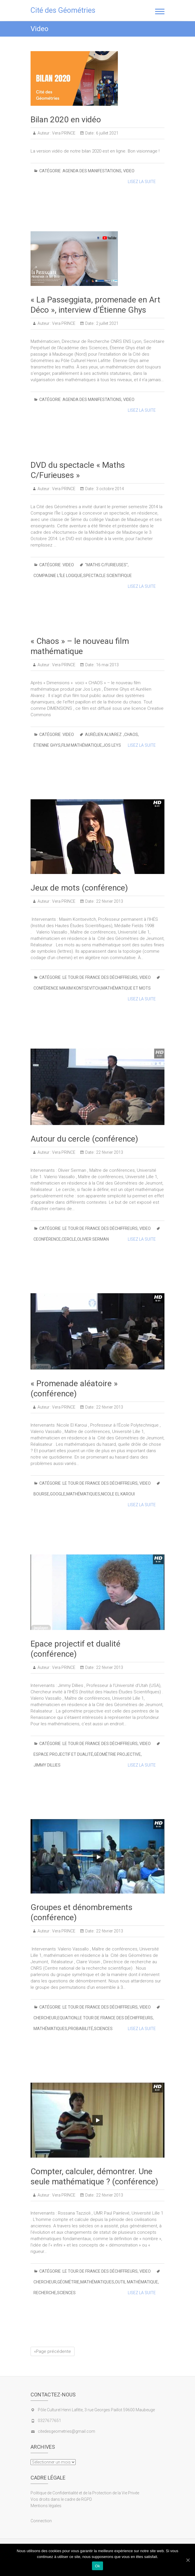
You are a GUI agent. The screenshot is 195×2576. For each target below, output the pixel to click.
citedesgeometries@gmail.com (66, 2431)
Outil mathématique (136, 2282)
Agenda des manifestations (92, 171)
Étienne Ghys (47, 745)
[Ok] (188, 2560)
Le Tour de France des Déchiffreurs (115, 2018)
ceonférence (47, 1239)
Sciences (103, 2028)
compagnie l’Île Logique (57, 575)
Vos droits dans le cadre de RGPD (61, 2499)
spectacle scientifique (107, 575)
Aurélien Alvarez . (104, 734)
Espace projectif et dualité (63, 1754)
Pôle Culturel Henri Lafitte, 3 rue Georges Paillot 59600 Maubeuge (96, 2409)
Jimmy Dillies (47, 1765)
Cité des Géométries (63, 10)
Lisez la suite (142, 181)
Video (128, 171)
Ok (97, 2566)
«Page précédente (52, 2351)
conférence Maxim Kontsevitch (66, 988)
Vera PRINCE (63, 133)
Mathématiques (83, 1494)
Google (57, 1494)
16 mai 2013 (107, 664)
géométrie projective (117, 1754)
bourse (41, 1494)
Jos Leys (112, 745)
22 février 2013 (109, 901)
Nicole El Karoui (118, 1494)
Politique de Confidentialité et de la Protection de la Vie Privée (85, 2493)
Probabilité (80, 2028)
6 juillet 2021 (106, 133)
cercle (69, 1239)
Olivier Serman (93, 1239)
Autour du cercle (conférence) (84, 1139)
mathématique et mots (126, 988)
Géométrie (68, 2282)
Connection (41, 2520)
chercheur (44, 2018)
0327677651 (49, 2420)
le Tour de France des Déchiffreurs (100, 977)
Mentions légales (46, 2505)
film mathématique (81, 745)
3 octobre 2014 (109, 488)
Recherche (44, 2292)
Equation (67, 2018)
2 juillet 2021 (106, 323)
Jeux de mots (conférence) (79, 888)
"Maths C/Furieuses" (106, 565)
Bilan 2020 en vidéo (66, 119)
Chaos (131, 734)
